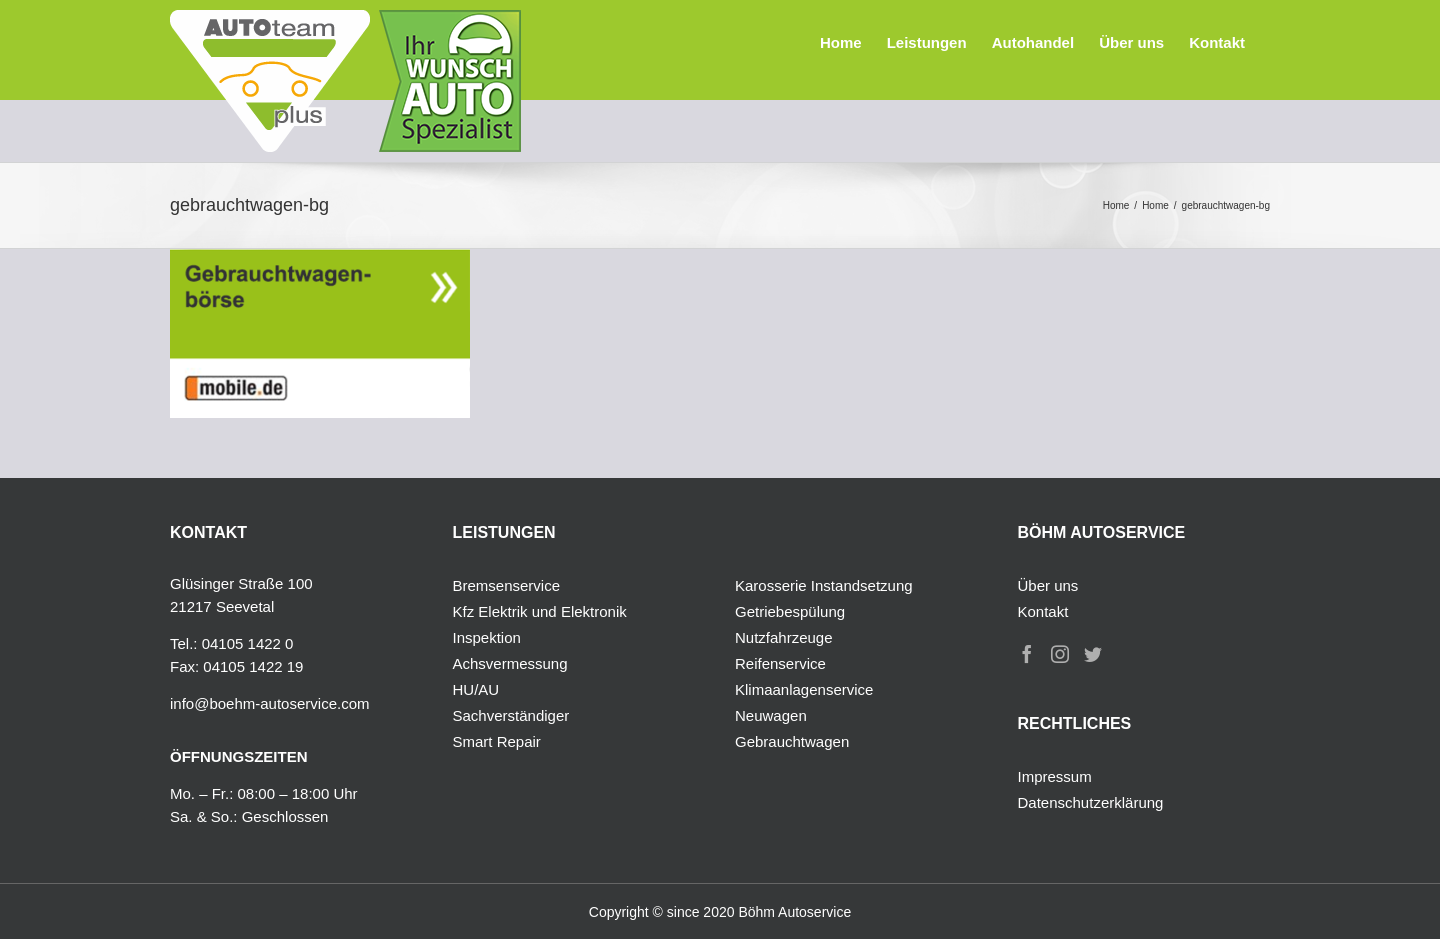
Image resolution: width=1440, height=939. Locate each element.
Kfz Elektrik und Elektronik (540, 611)
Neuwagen (771, 715)
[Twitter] (1093, 654)
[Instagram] (1060, 654)
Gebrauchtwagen (792, 741)
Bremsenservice (507, 585)
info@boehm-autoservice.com (269, 703)
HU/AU (476, 689)
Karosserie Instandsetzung (824, 585)
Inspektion (487, 637)
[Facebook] (1027, 654)
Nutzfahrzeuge (784, 637)
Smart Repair (497, 741)
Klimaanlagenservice (804, 689)
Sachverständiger (511, 715)
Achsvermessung (510, 663)
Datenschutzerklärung (1091, 802)
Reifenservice (780, 663)
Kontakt (1043, 611)
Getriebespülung (790, 611)
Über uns (1048, 585)
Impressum (1055, 776)
